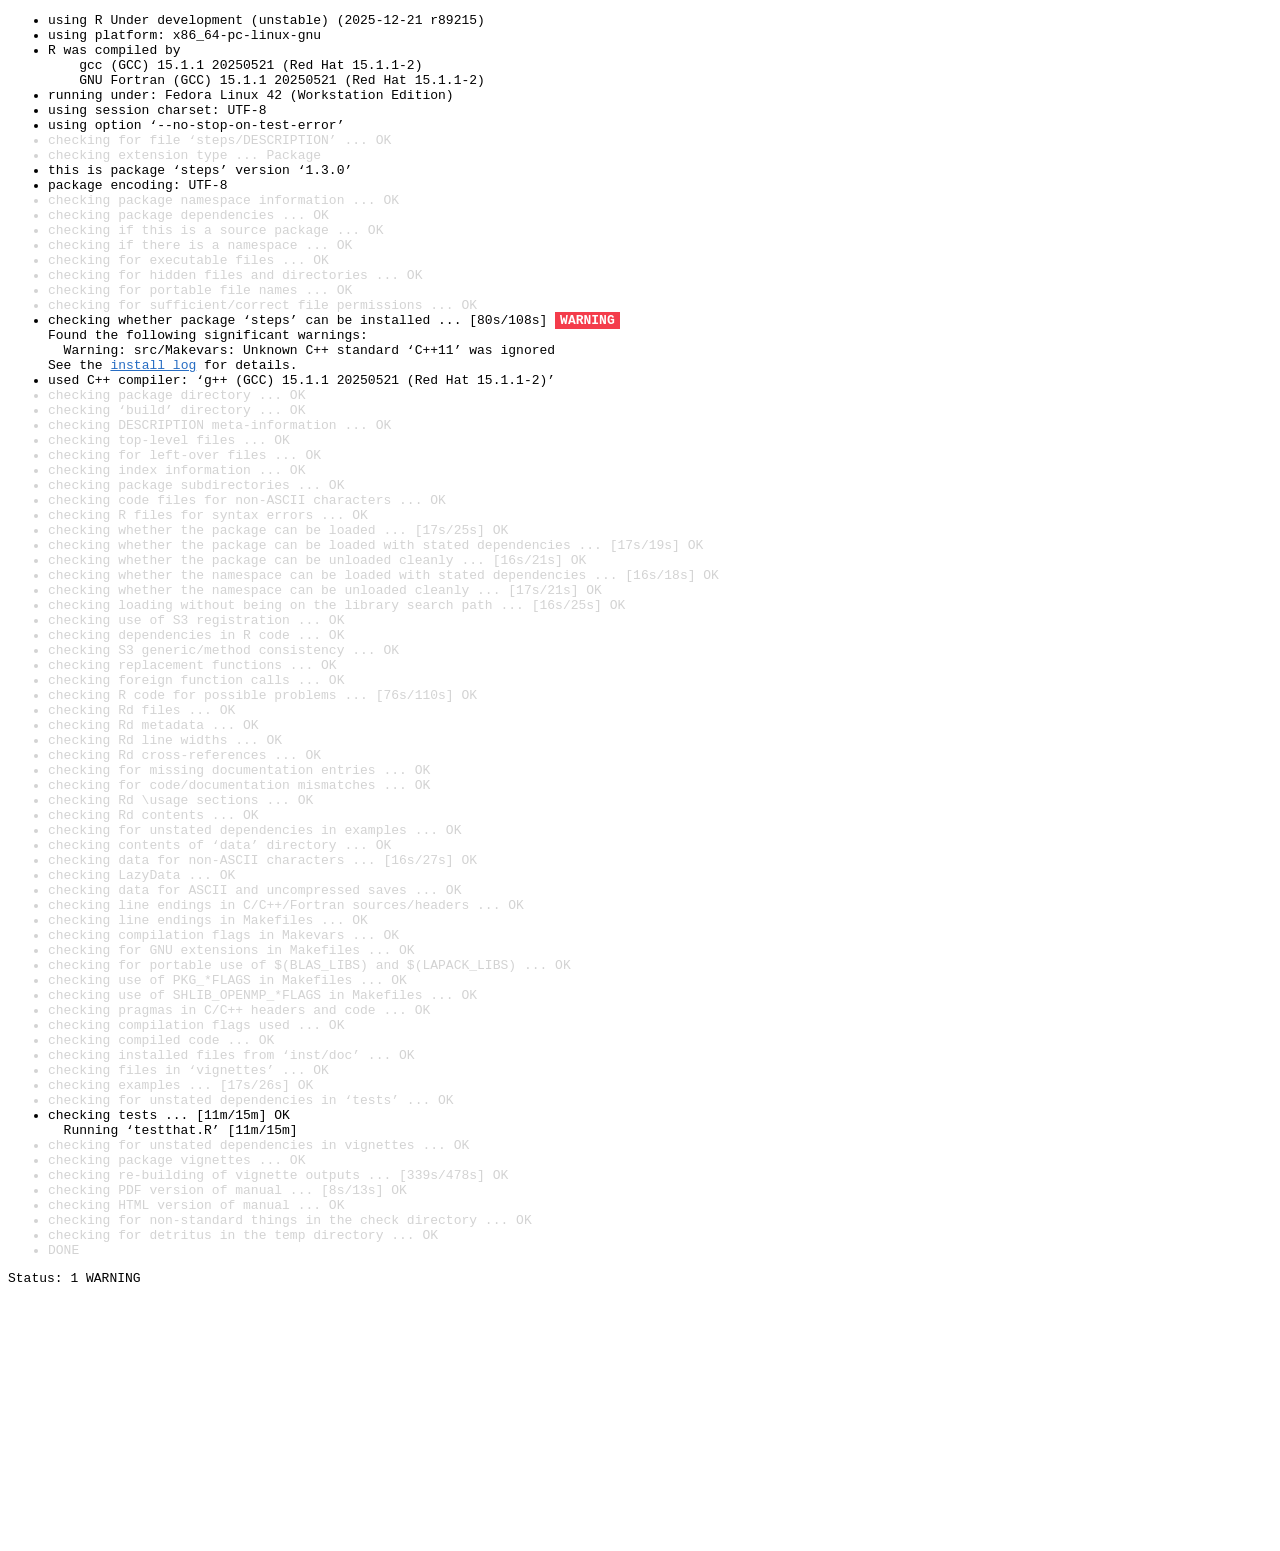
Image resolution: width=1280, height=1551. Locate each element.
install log (153, 436)
